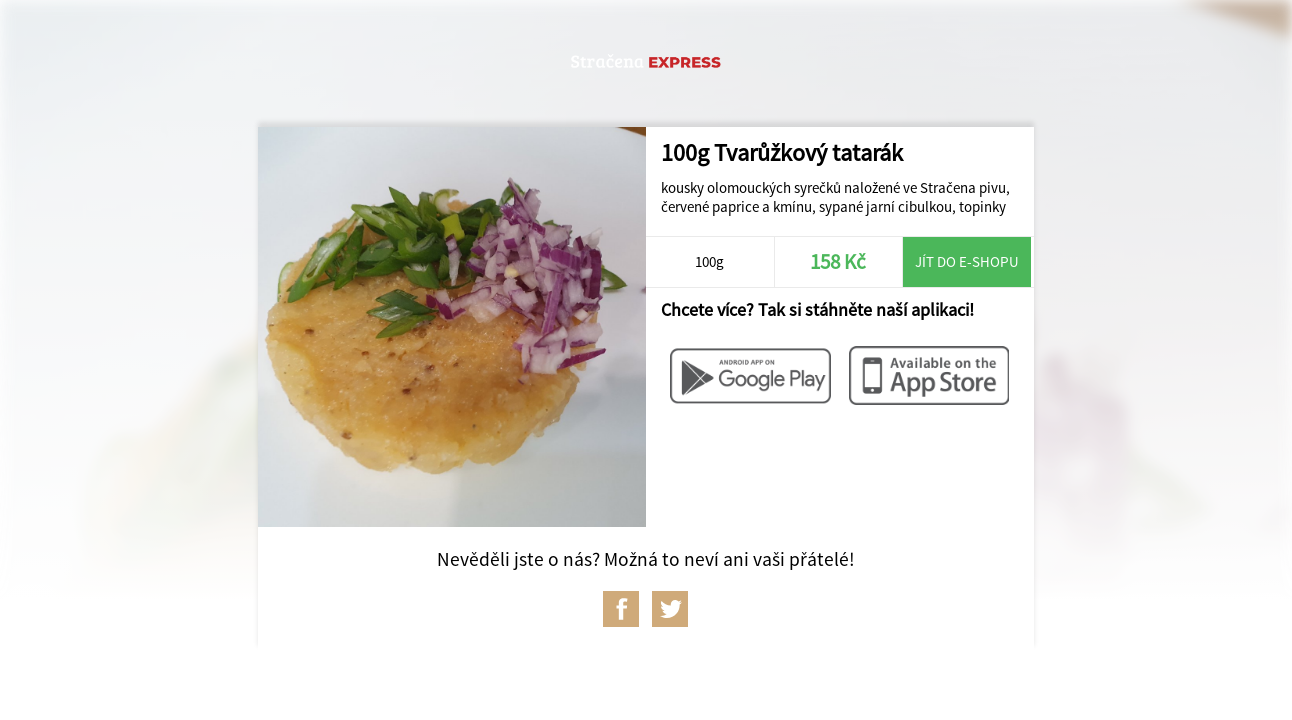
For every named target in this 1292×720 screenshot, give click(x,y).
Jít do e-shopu (967, 261)
